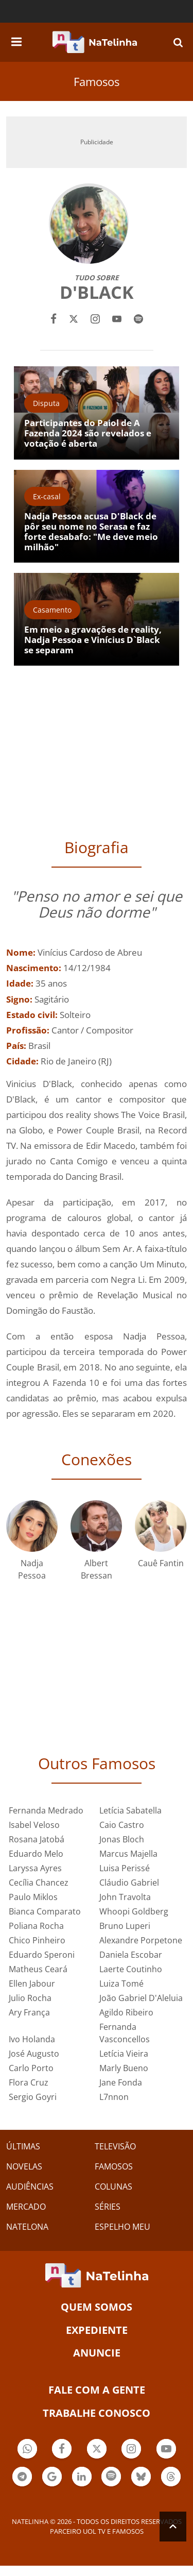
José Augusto (34, 2053)
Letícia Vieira (123, 2053)
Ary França (29, 2012)
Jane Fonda (120, 2082)
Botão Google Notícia (52, 2477)
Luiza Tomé (121, 1983)
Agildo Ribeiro (126, 2012)
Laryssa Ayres (35, 1868)
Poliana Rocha (36, 1925)
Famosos (96, 81)
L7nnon (114, 2097)
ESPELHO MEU (122, 2226)
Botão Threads (171, 2477)
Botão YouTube (166, 2450)
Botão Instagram (131, 2450)
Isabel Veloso (34, 1825)
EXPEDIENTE (97, 2330)
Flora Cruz (28, 2082)
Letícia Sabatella (130, 1810)
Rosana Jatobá (36, 1839)
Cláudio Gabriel (129, 1882)
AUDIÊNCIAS (30, 2186)
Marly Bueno (123, 2068)
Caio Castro (121, 1825)
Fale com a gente (96, 2390)
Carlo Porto (31, 2068)
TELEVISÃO (115, 2146)
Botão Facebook (62, 2450)
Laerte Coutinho (130, 1969)
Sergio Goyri (33, 2097)
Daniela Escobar (130, 1954)
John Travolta (125, 1897)
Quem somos (96, 2307)
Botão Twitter (97, 2450)
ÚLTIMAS (23, 2146)
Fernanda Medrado (46, 1810)
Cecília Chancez (38, 1882)
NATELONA (27, 2226)
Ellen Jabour (32, 1983)
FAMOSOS (114, 2166)
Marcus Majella (128, 1853)
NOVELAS (24, 2166)
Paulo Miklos (33, 1897)
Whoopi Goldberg (133, 1911)
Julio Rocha (30, 1998)
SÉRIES (107, 2206)
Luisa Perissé (124, 1868)
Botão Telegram (22, 2477)
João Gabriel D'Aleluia (141, 1998)
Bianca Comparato (45, 1911)
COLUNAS (113, 2186)
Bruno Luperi (124, 1925)
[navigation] (16, 40)
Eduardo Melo (36, 1853)
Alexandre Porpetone (140, 1940)
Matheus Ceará (38, 1969)
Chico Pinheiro (37, 1940)
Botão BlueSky (141, 2477)
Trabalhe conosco (96, 2413)
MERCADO (26, 2206)
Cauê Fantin (161, 1563)
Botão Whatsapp (27, 2450)
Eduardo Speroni (42, 1954)
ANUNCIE (96, 2353)
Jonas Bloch (121, 1839)
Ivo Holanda (32, 2039)
